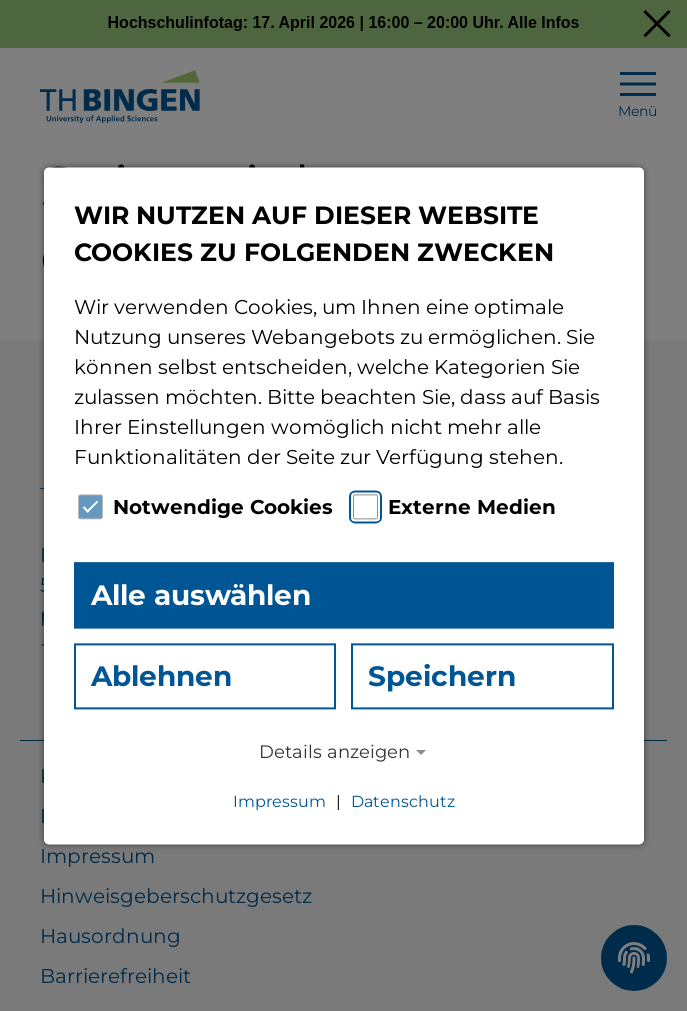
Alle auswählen (201, 595)
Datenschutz (403, 801)
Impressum (279, 801)
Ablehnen (161, 676)
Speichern (442, 676)
